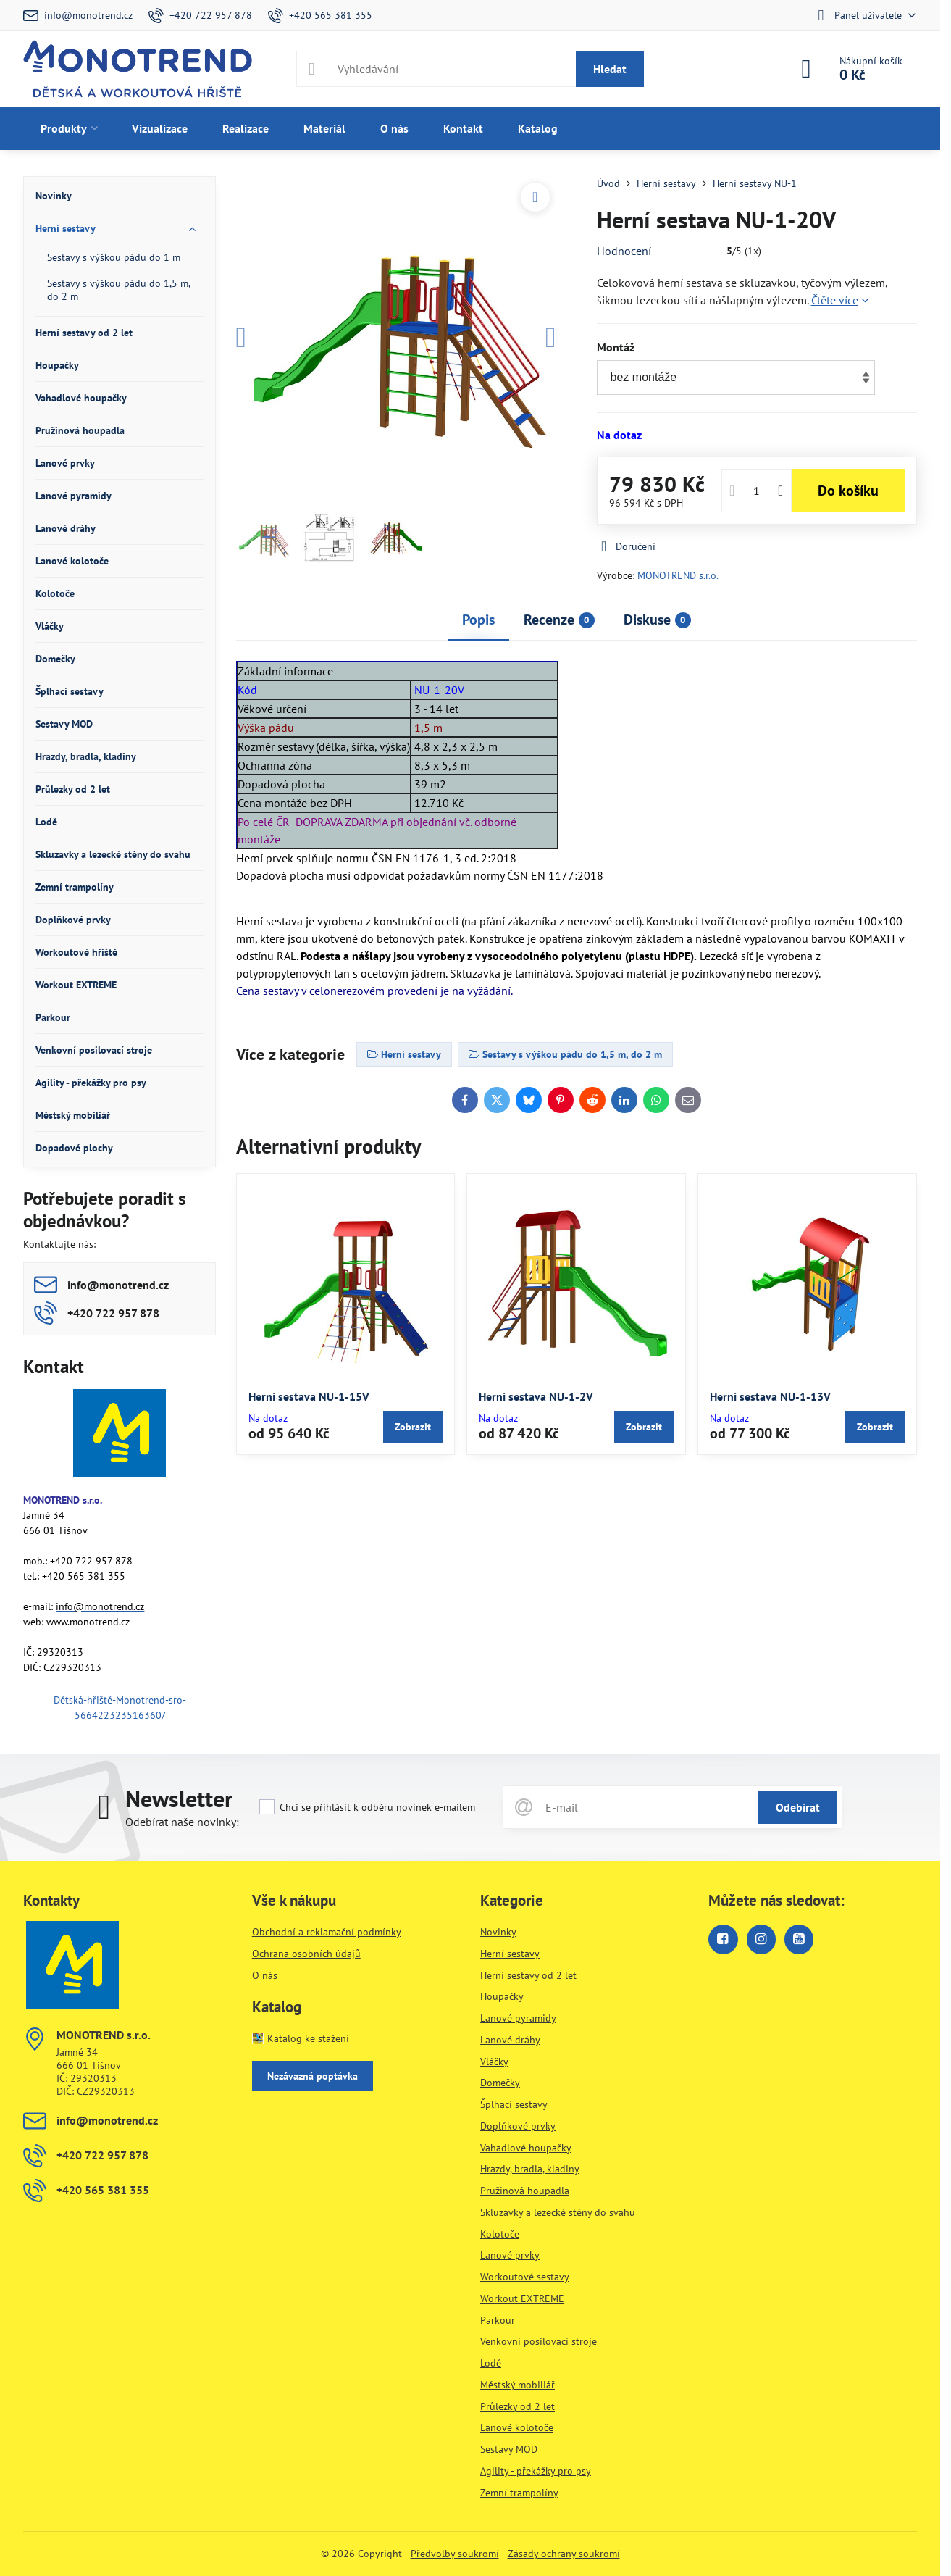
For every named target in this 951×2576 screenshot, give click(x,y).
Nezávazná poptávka (312, 2076)
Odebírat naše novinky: (182, 1821)
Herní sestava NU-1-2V (536, 1396)
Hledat (610, 69)
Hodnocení (624, 250)
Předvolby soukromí (455, 2553)
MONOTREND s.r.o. (678, 575)
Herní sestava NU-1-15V (308, 1396)
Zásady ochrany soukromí (564, 2553)
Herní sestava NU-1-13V (770, 1396)
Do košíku (848, 490)
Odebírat (798, 1807)
